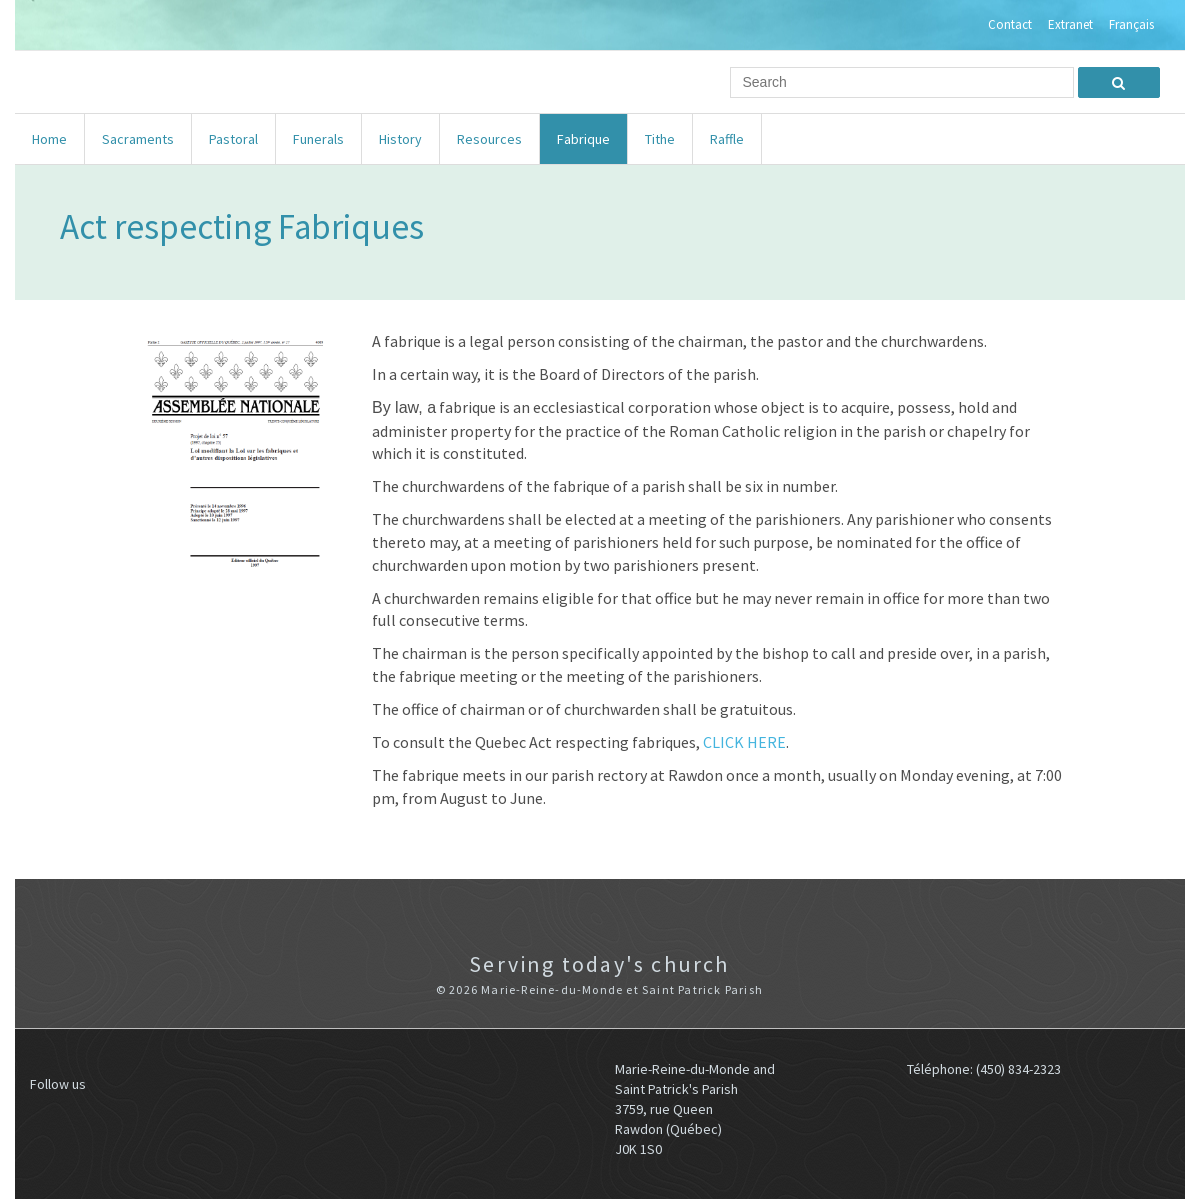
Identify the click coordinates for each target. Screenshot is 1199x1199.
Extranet (1070, 25)
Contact (1010, 25)
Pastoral (233, 139)
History (400, 139)
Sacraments (138, 139)
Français (1131, 25)
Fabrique (583, 139)
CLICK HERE (744, 742)
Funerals (318, 139)
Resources (489, 139)
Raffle (727, 139)
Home (49, 139)
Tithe (660, 139)
